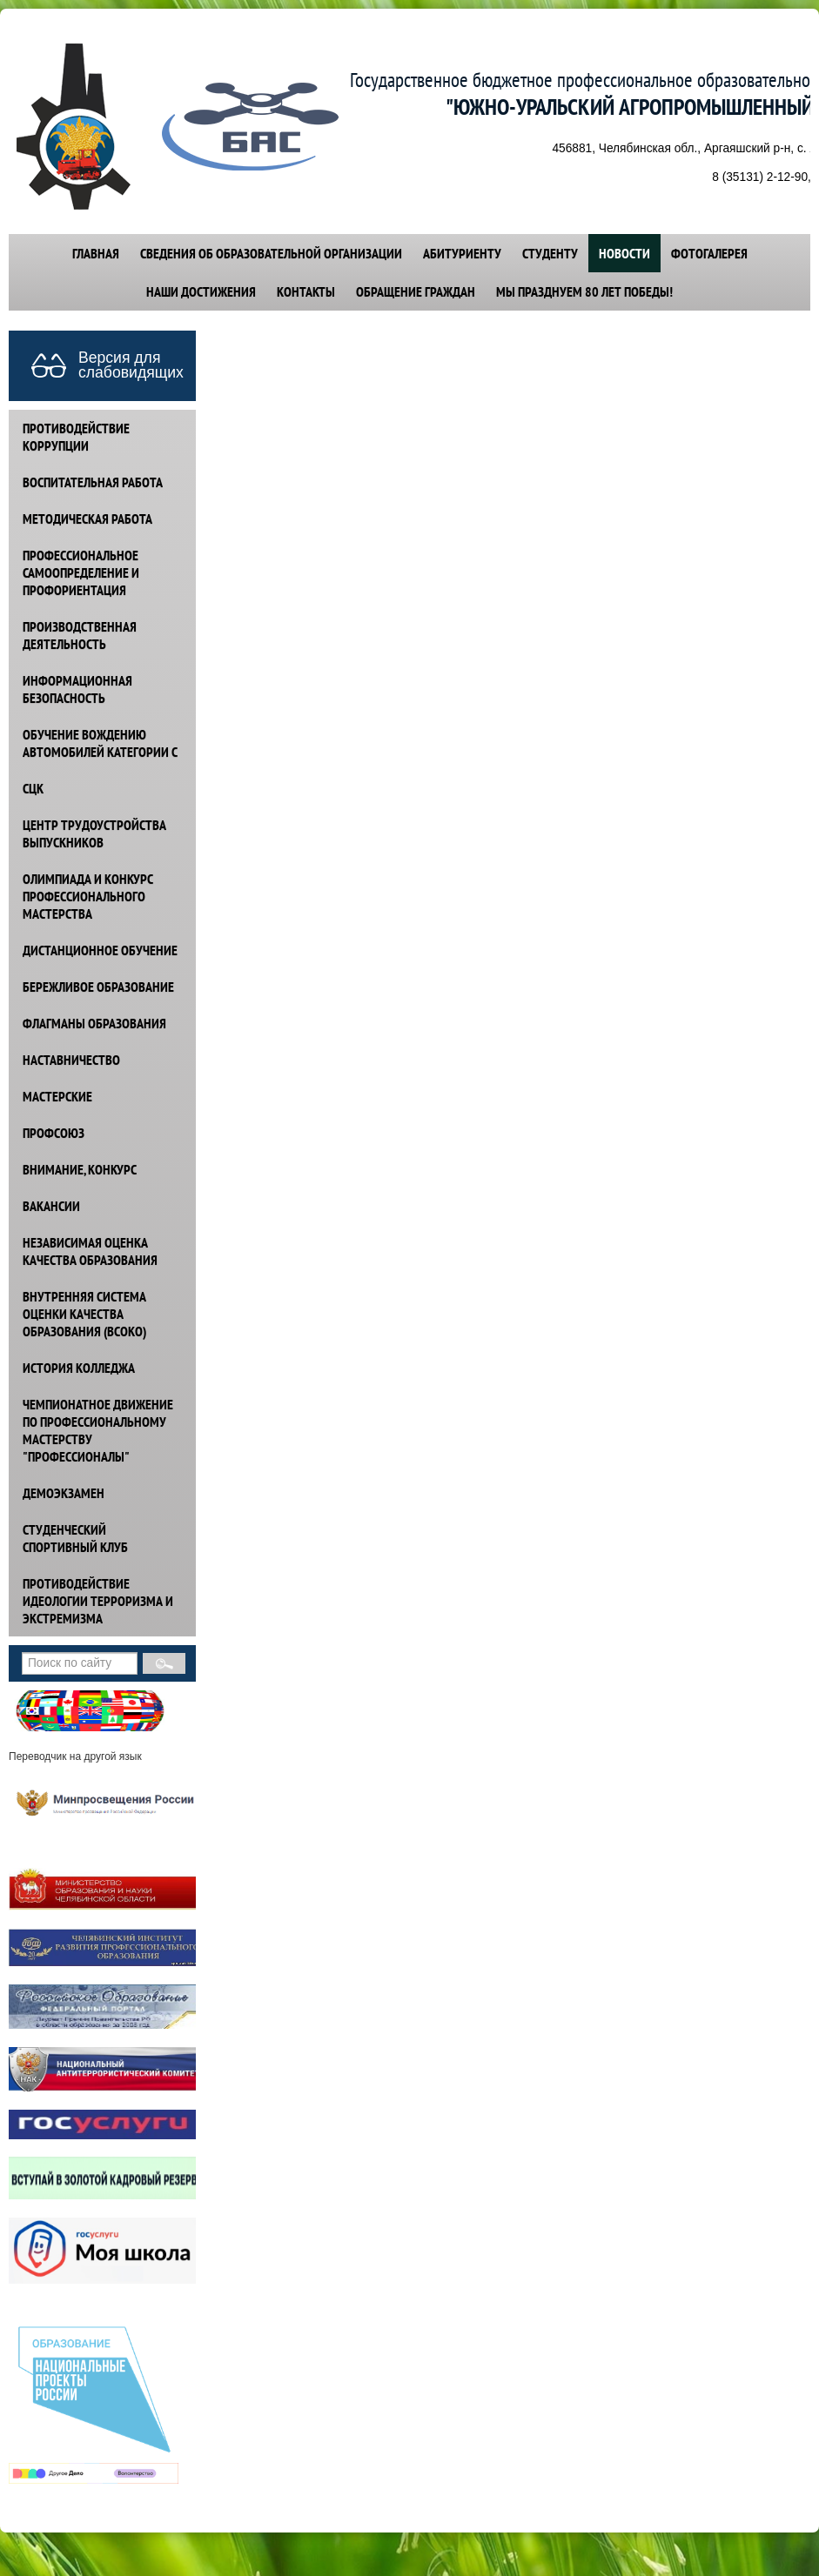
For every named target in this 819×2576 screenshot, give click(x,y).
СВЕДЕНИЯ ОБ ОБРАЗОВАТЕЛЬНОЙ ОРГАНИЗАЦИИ (271, 253)
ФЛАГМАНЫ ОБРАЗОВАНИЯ (94, 1023)
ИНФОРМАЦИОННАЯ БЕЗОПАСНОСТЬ (77, 689)
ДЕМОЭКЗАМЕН (63, 1493)
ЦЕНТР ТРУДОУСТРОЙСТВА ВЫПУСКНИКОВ (94, 833)
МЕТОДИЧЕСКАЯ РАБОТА (87, 518)
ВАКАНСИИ (51, 1205)
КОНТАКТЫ (306, 291)
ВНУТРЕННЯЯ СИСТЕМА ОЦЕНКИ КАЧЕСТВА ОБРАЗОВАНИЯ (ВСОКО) (84, 1314)
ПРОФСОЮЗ (53, 1132)
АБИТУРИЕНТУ (462, 253)
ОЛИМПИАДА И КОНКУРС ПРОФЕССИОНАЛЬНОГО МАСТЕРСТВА (88, 896)
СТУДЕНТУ (550, 253)
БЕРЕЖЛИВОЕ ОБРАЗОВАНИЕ (98, 986)
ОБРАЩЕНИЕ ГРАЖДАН (415, 291)
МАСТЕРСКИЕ (57, 1096)
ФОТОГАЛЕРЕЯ (709, 253)
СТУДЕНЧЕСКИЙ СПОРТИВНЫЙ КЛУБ (75, 1538)
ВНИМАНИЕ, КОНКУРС (80, 1169)
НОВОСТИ (624, 253)
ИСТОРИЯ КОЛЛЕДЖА (79, 1367)
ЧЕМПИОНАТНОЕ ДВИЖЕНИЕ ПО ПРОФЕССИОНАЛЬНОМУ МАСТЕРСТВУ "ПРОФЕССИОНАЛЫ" (98, 1430)
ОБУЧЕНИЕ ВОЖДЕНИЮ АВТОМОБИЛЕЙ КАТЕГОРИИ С (100, 743)
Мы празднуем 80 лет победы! (584, 291)
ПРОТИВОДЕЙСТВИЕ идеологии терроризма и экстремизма (98, 1601)
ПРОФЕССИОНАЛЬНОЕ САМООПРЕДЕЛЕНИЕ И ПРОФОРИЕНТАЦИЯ (81, 572)
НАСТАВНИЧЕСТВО (71, 1059)
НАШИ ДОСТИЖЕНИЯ (201, 291)
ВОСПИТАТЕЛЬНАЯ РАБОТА (93, 482)
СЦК (33, 788)
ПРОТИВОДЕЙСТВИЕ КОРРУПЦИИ (76, 436)
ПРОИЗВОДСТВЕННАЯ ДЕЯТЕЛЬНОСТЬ (80, 635)
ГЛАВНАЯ (95, 253)
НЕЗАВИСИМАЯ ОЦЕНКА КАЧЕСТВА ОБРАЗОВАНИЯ (90, 1251)
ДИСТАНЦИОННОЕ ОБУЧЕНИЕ (100, 950)
